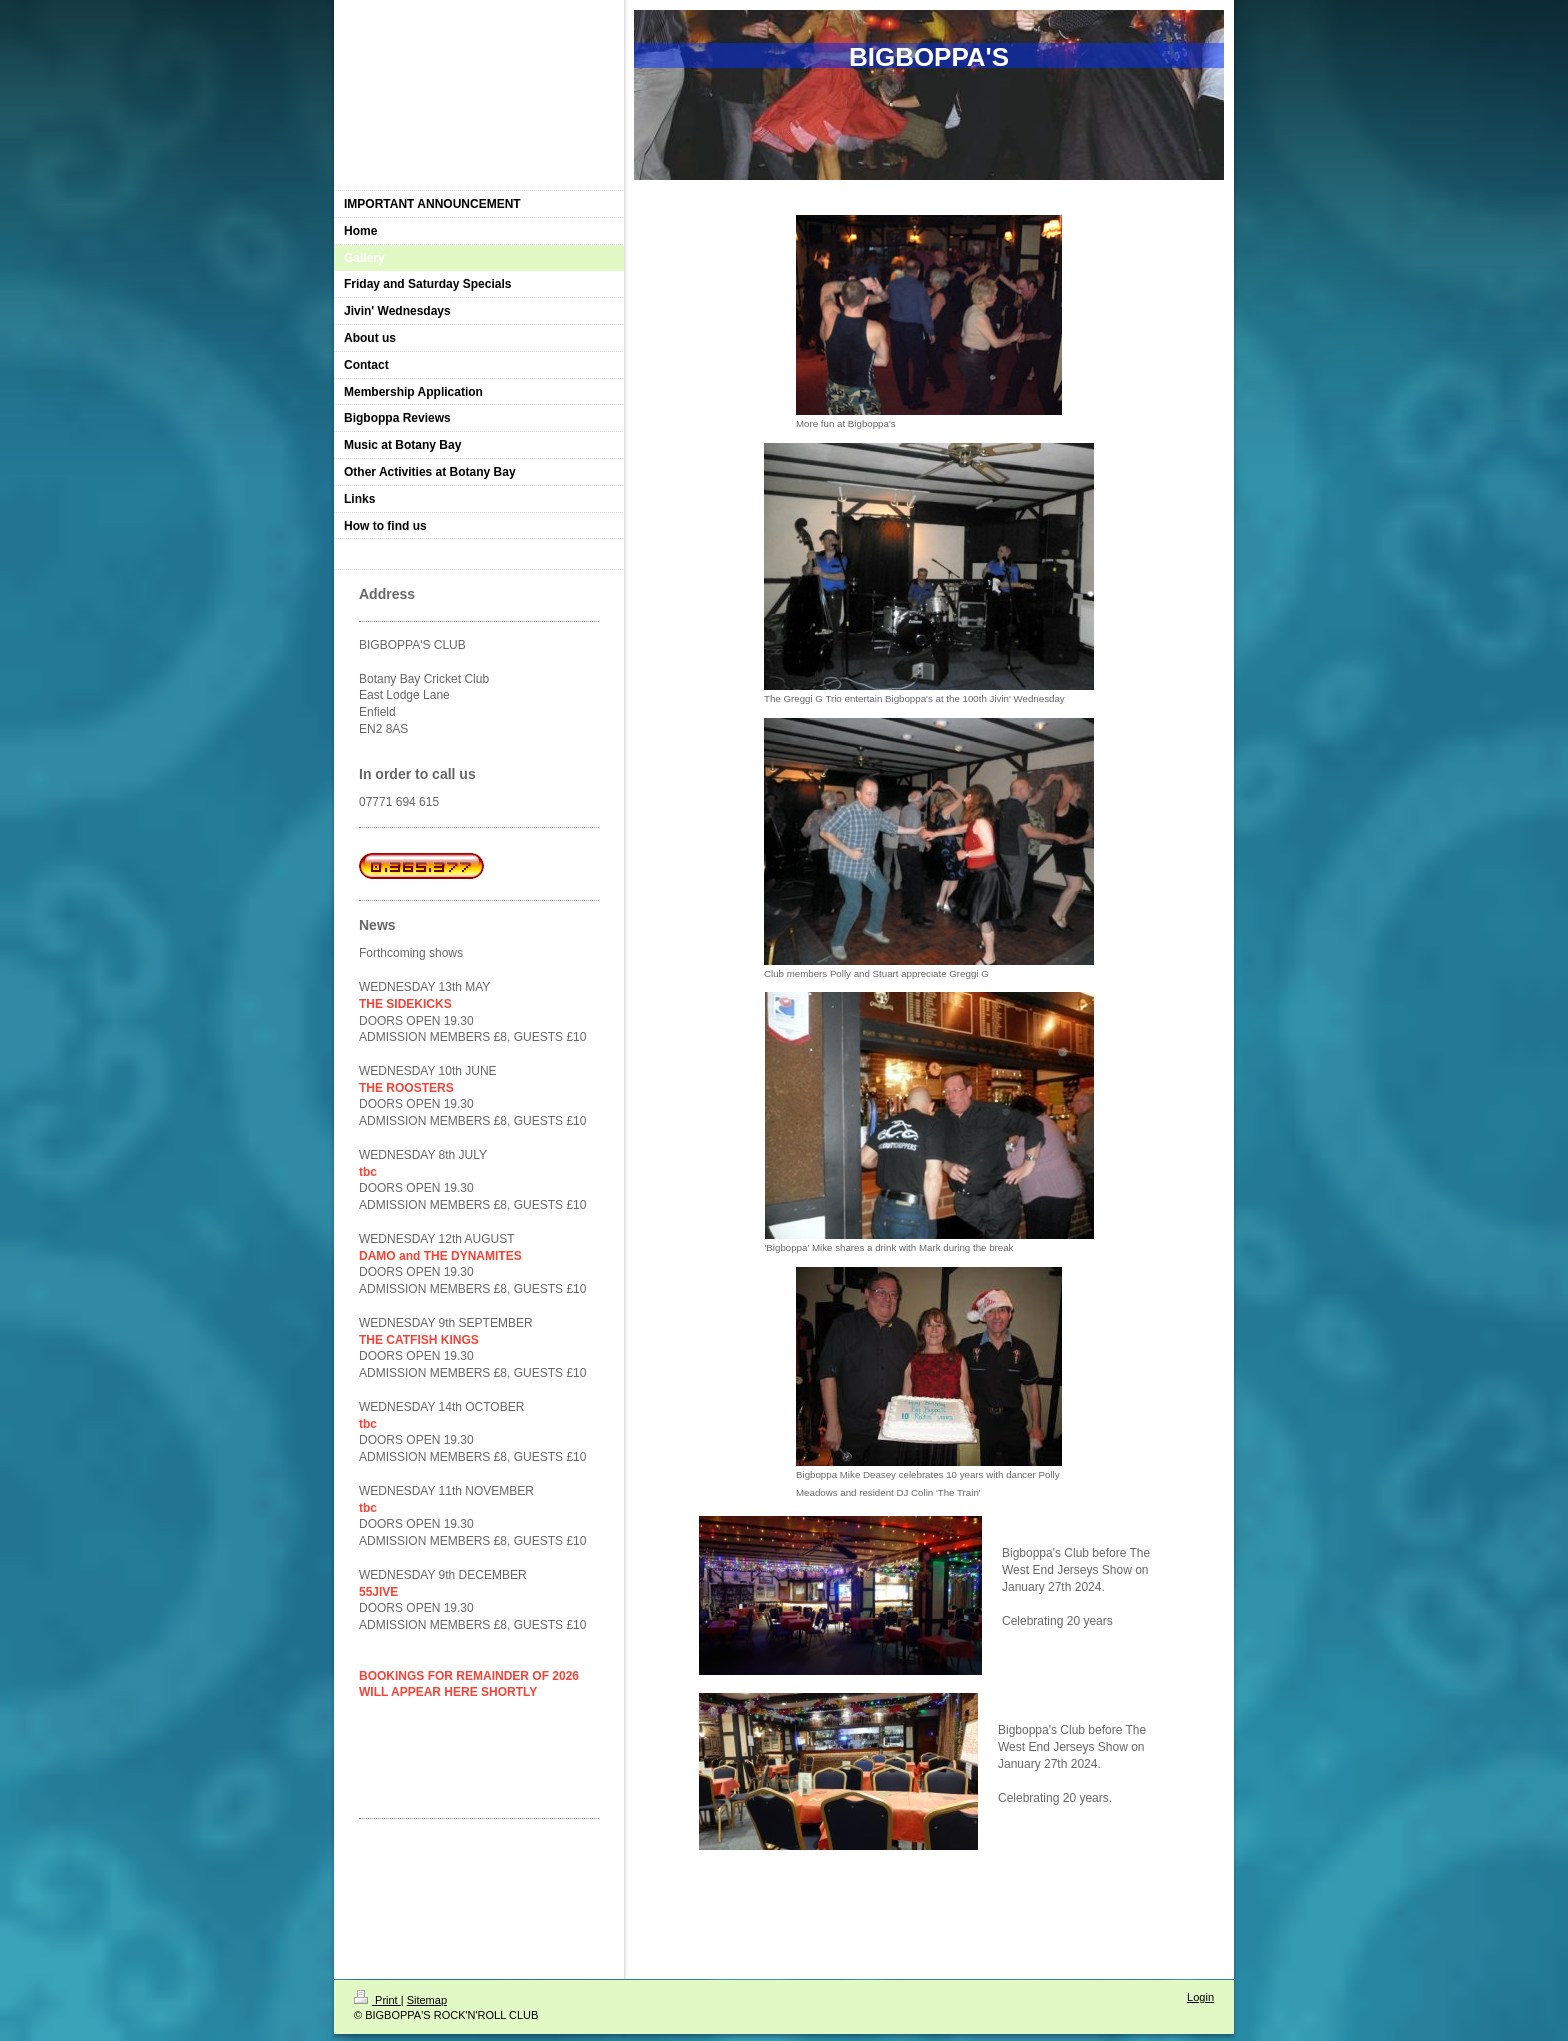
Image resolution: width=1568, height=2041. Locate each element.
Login (1200, 1997)
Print (377, 2000)
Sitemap (427, 2000)
